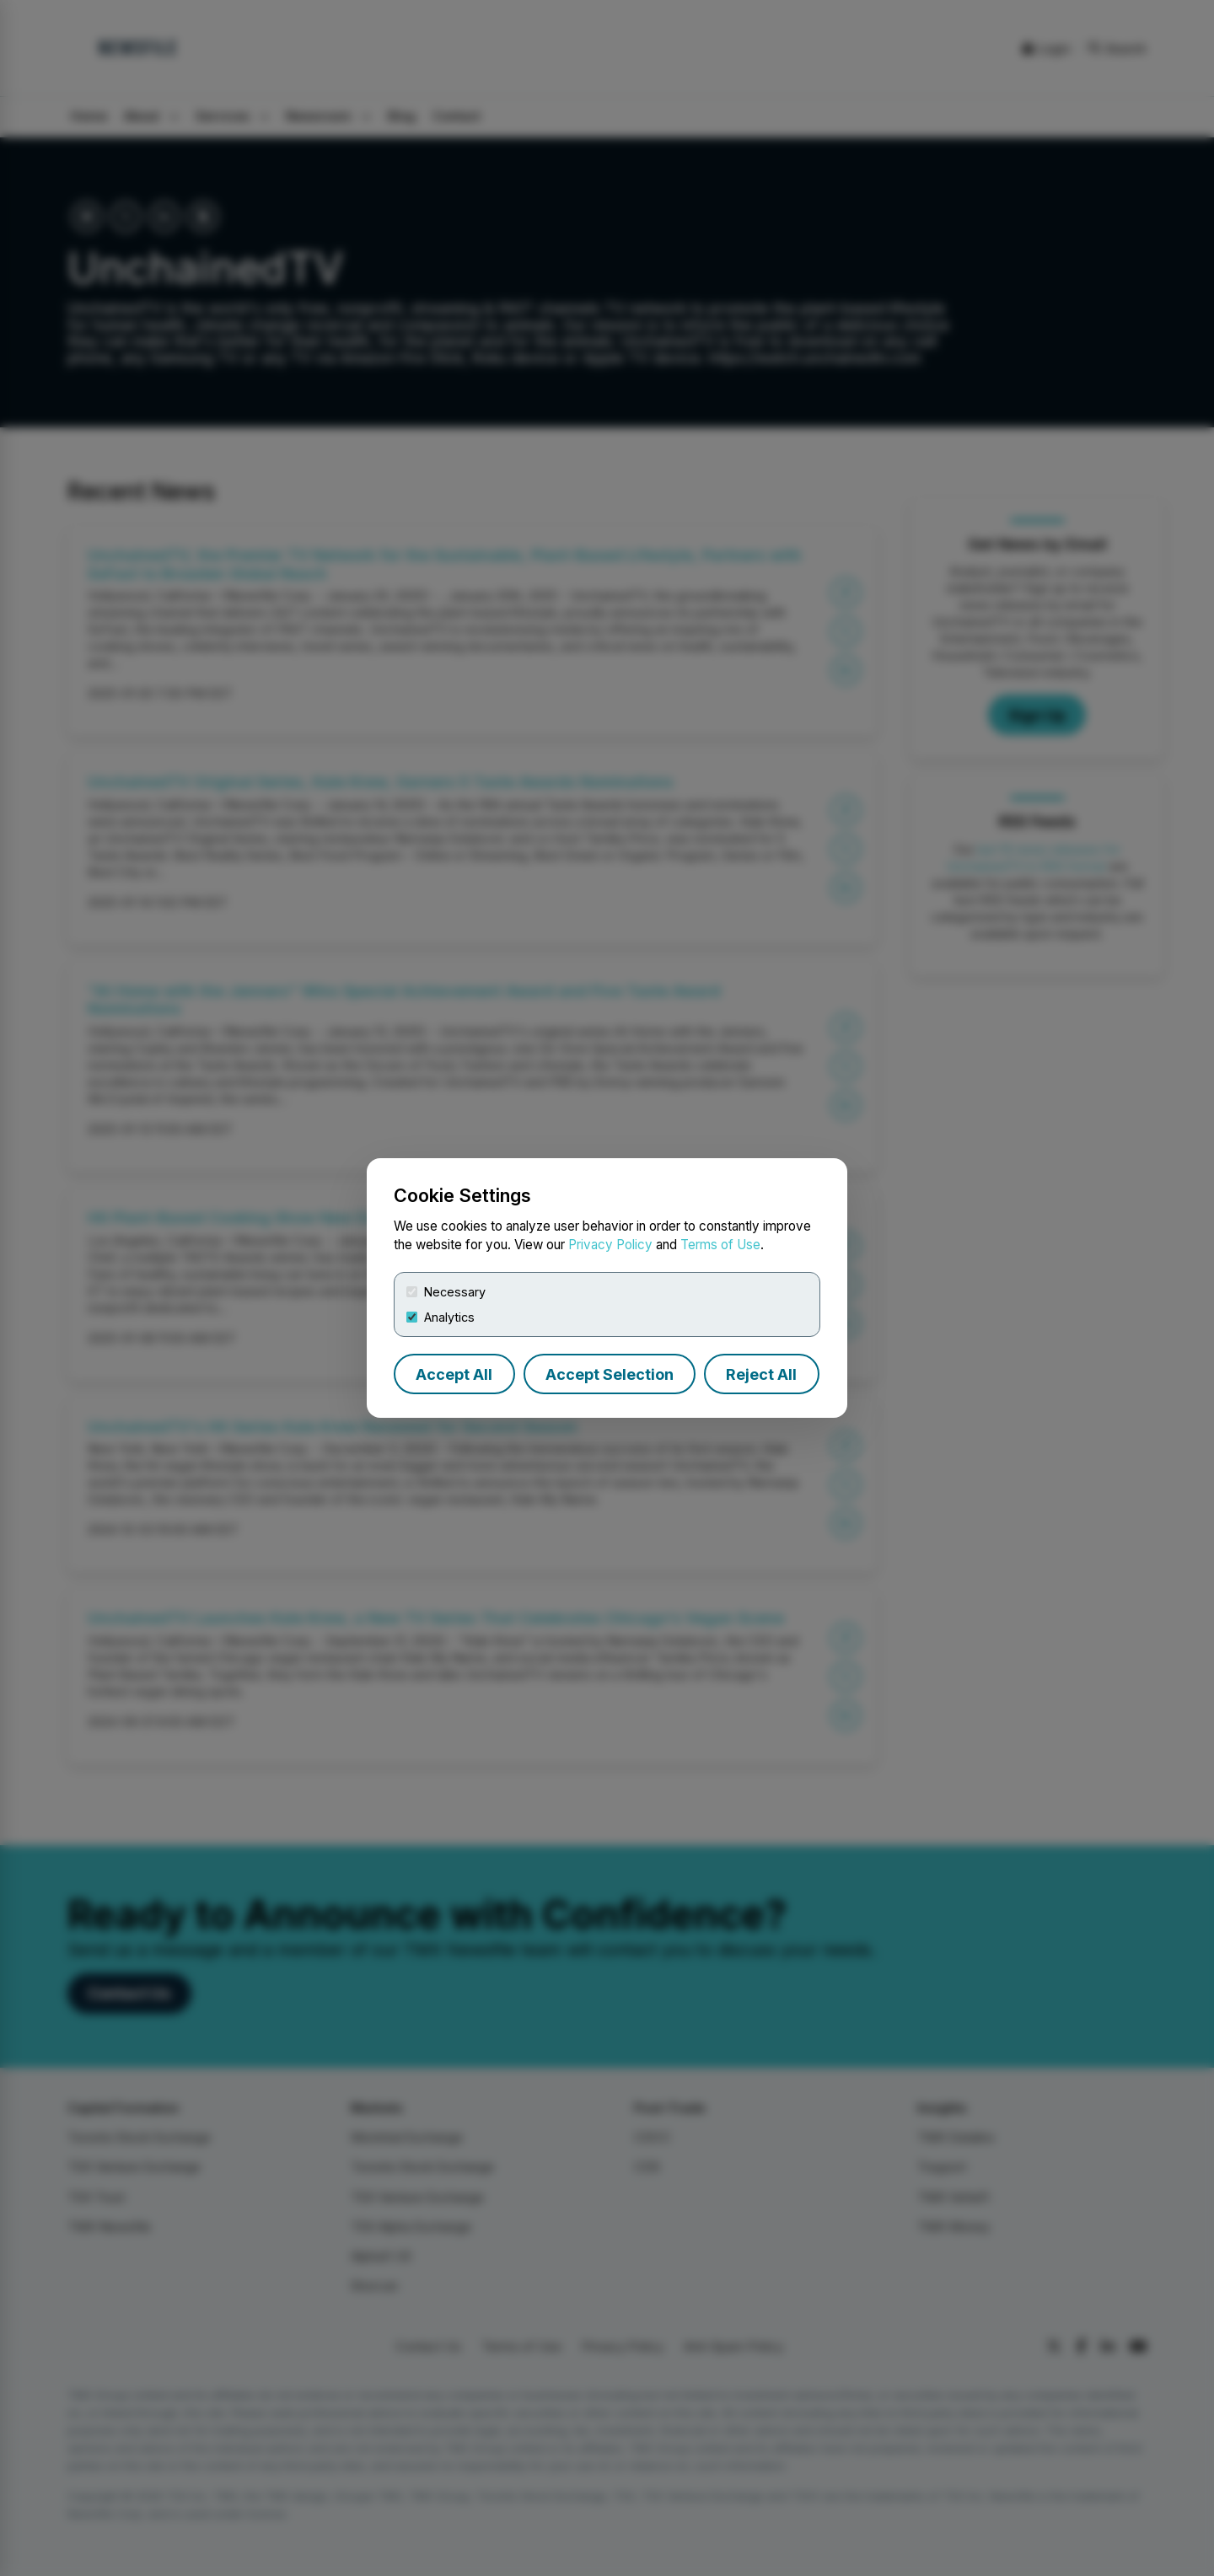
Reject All (761, 1374)
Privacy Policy (610, 1245)
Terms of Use (720, 1245)
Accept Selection (609, 1374)
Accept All (454, 1374)
